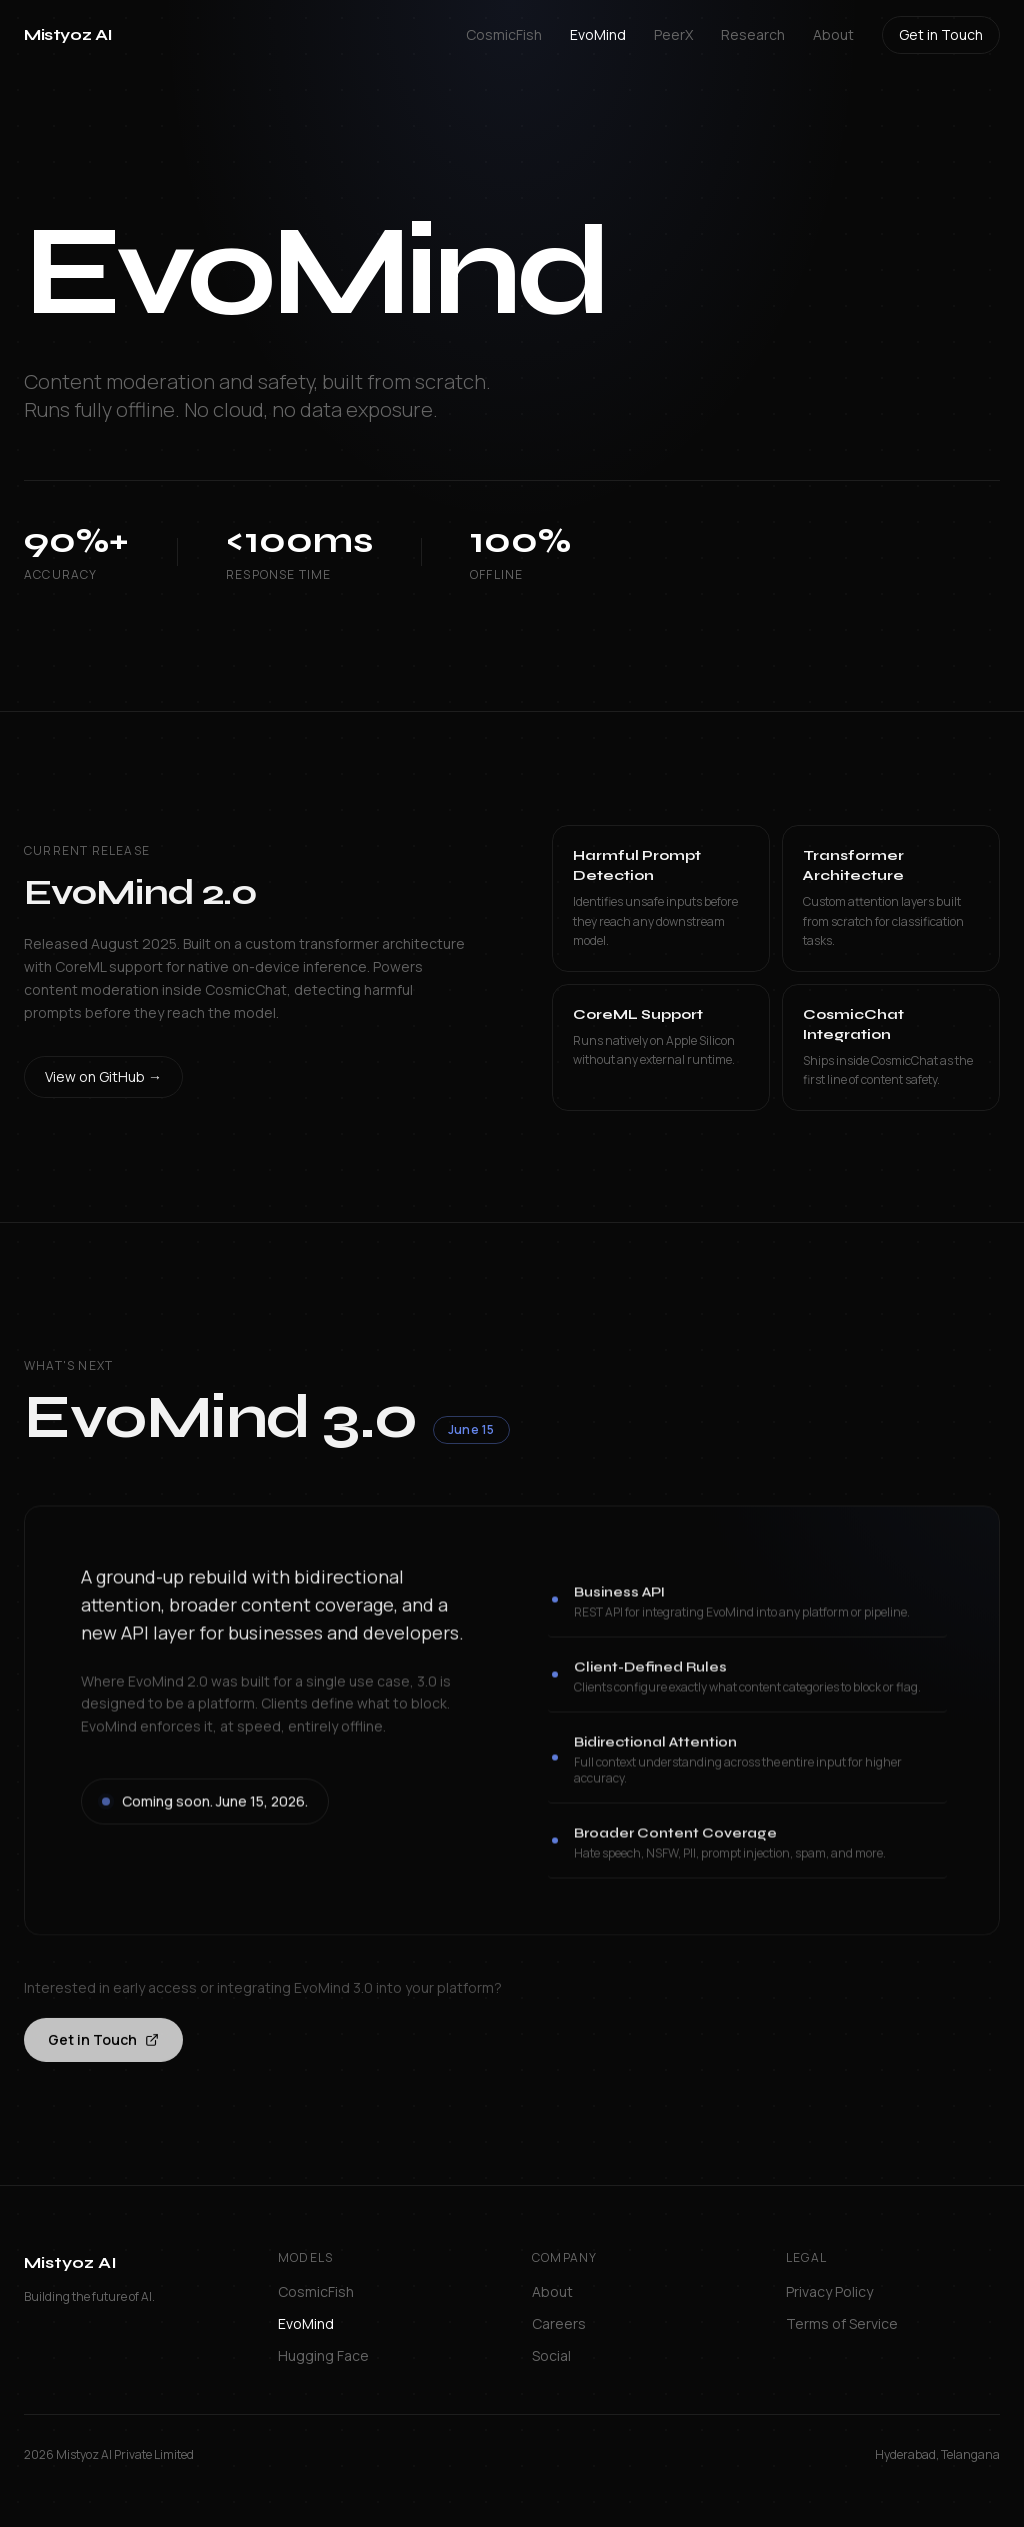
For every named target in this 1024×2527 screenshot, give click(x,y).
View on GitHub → (103, 1080)
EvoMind (598, 34)
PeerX (673, 34)
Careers (559, 2323)
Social (551, 2355)
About (833, 34)
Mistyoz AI (68, 34)
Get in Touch (941, 34)
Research (753, 34)
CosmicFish (504, 34)
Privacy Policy (829, 2291)
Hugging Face (323, 2355)
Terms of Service (842, 2323)
